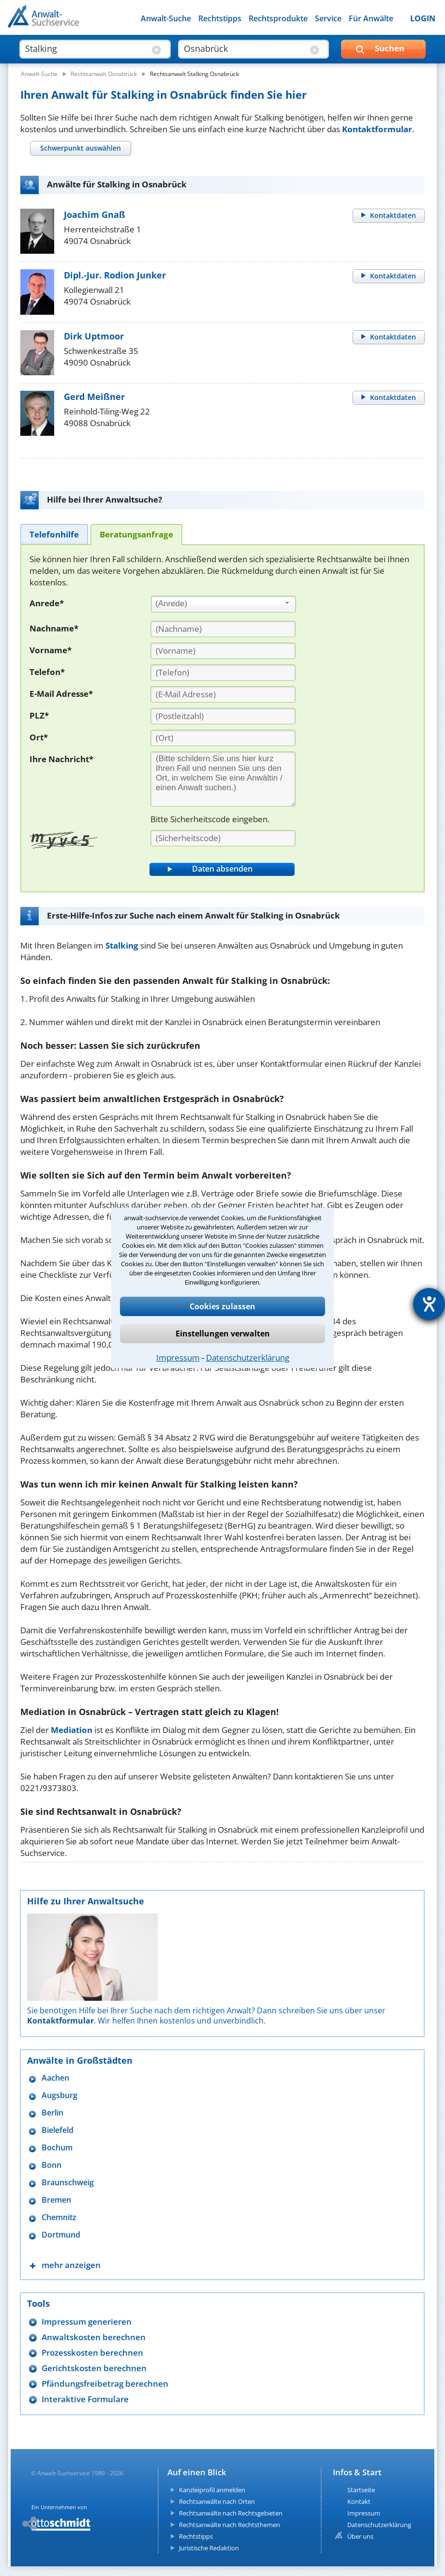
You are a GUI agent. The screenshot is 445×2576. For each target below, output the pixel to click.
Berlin (52, 2113)
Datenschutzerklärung (247, 1357)
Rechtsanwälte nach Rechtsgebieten (230, 2513)
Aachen (55, 2078)
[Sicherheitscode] (223, 838)
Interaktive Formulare (85, 2399)
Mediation (71, 1729)
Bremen (56, 2200)
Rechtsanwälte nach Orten (217, 2501)
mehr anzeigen (71, 2264)
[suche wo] (245, 48)
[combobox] (223, 604)
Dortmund (61, 2235)
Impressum (178, 1357)
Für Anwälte (371, 18)
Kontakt (359, 2501)
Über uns (360, 2536)
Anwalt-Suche (166, 18)
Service (328, 18)
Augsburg (59, 2095)
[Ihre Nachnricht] (223, 779)
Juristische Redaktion (209, 2548)
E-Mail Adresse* (61, 693)
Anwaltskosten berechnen (94, 2337)
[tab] (80, 148)
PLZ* (39, 715)
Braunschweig (68, 2182)
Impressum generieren (87, 2321)
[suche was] (86, 48)
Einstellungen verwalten (223, 1333)
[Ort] (223, 738)
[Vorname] (223, 651)
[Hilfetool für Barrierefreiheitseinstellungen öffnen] (429, 1304)
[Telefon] (223, 672)
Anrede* (47, 603)
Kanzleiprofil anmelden (212, 2490)
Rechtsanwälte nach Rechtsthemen (229, 2525)
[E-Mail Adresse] (223, 694)
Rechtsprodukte (278, 18)
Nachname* (54, 628)
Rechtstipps (219, 18)
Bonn (51, 2165)
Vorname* (51, 650)
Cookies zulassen (222, 1306)
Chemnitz (59, 2217)
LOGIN (422, 18)
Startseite (361, 2489)
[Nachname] (223, 629)
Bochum (57, 2148)
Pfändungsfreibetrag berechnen (105, 2383)
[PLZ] (223, 716)
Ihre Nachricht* (61, 759)
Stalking (121, 945)
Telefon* (47, 671)
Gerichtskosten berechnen (94, 2368)
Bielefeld (58, 2130)
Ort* (39, 737)
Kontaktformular (377, 129)
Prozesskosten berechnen (92, 2352)
